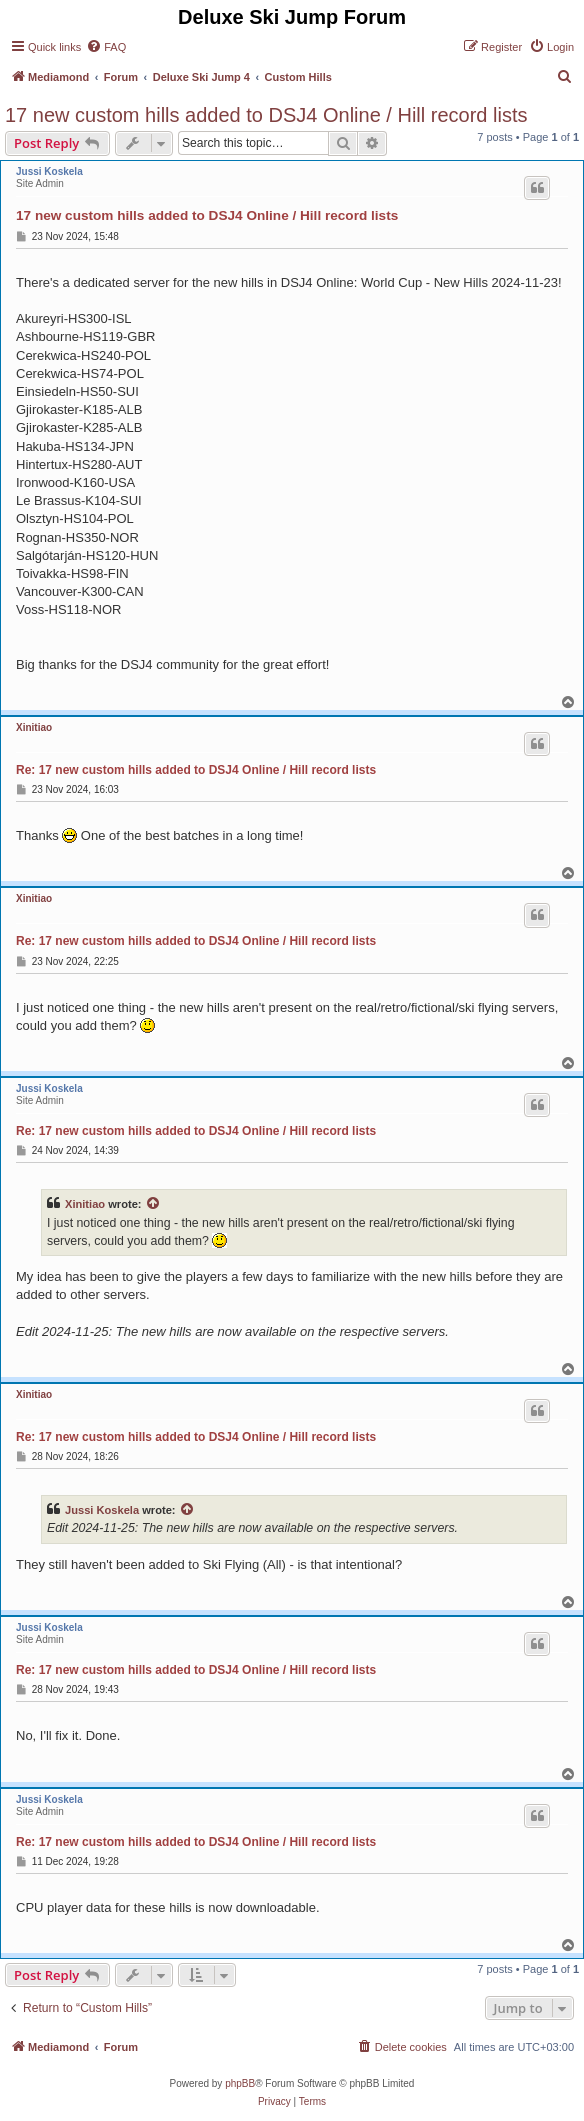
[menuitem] (106, 47)
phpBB (240, 2083)
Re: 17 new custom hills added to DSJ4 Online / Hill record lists (196, 770)
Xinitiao (34, 727)
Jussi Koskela (49, 171)
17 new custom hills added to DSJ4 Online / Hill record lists (266, 115)
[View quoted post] (154, 1204)
